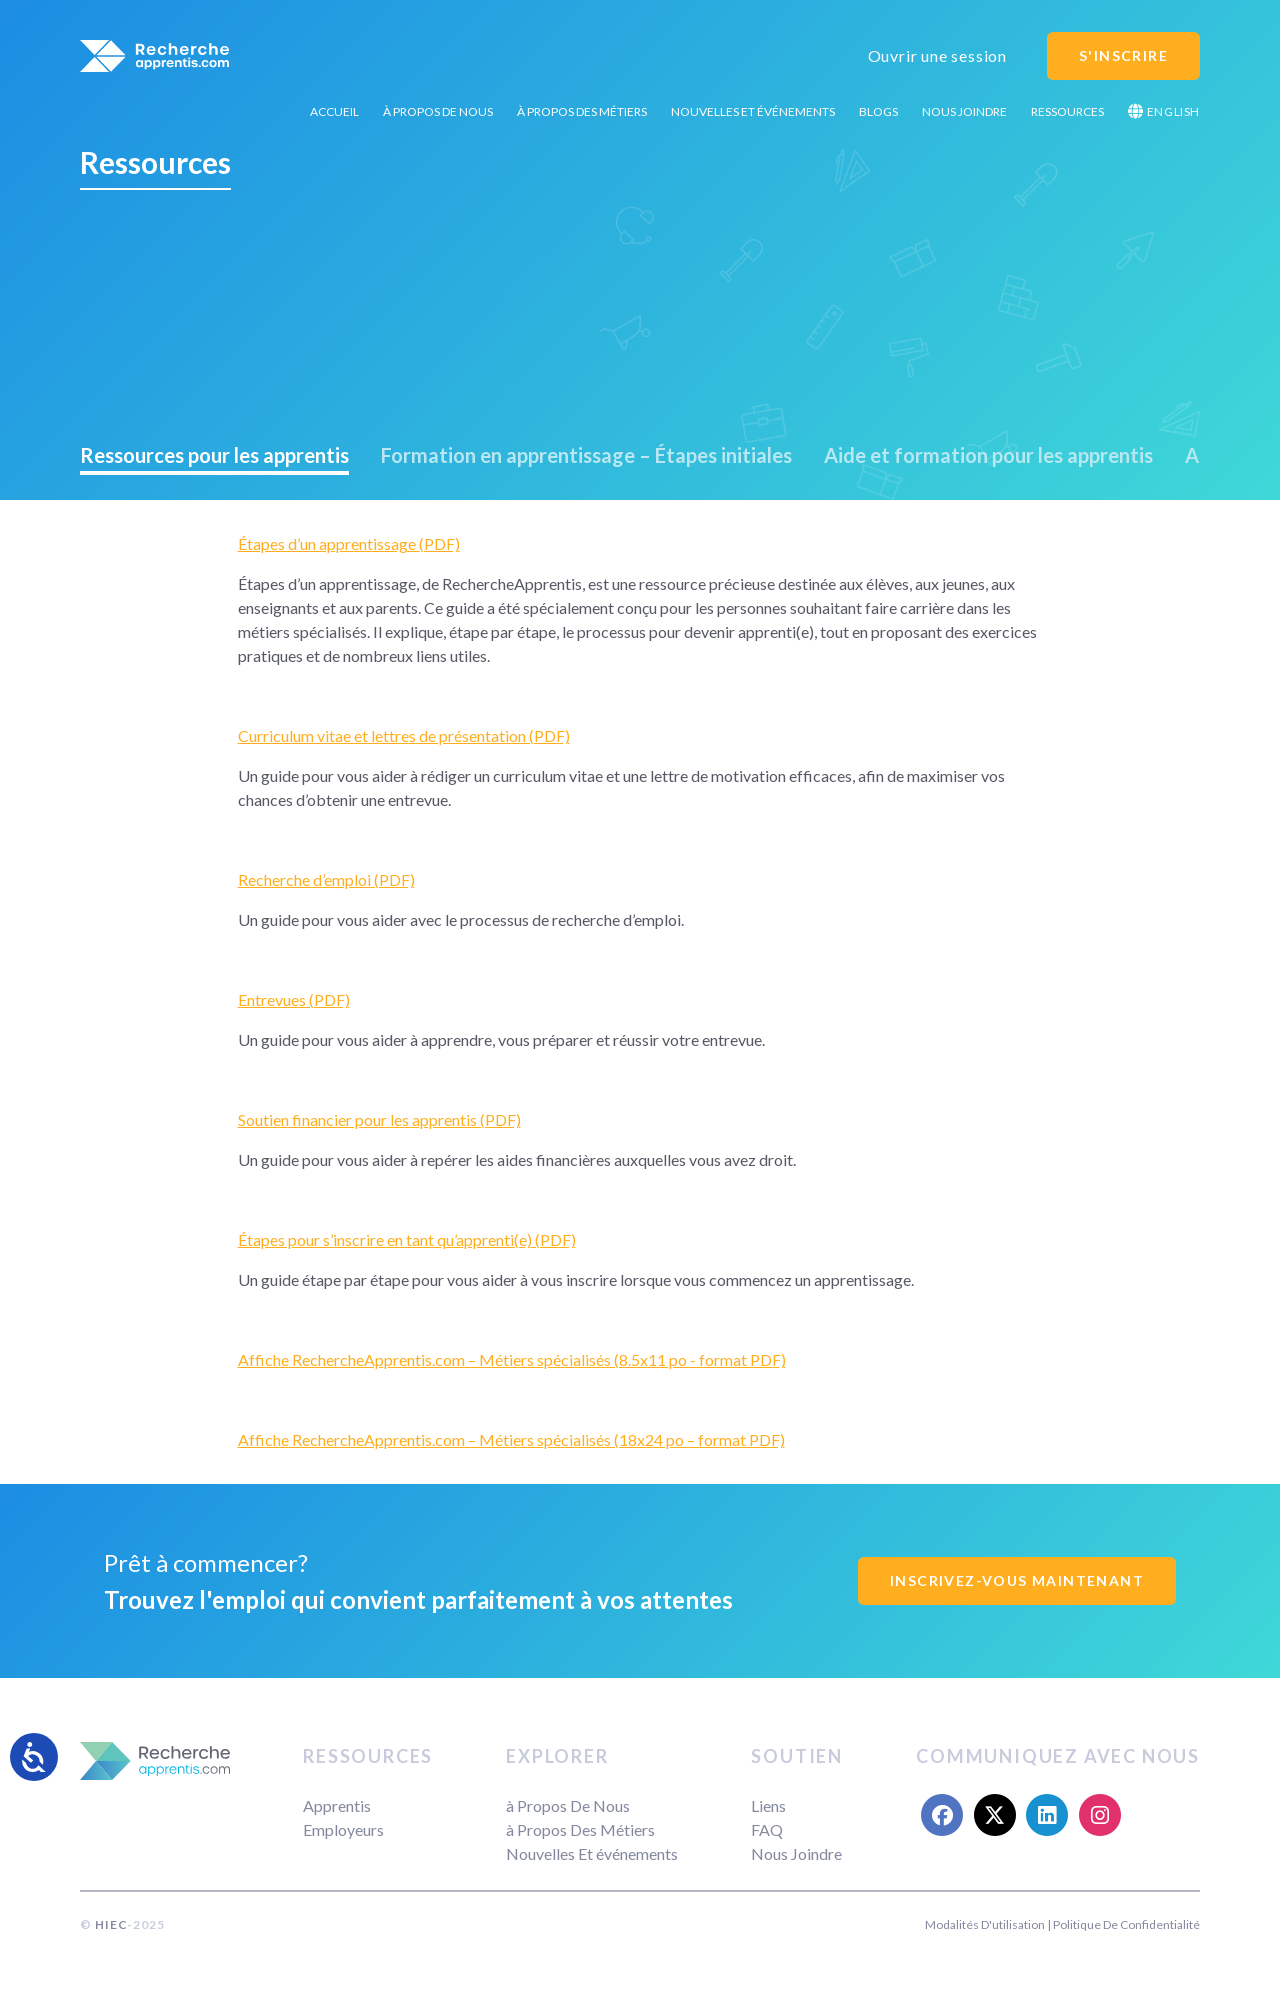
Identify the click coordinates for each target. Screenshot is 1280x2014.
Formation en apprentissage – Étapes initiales (586, 455)
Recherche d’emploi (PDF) (326, 879)
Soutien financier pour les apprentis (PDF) (379, 1119)
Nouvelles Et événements (753, 111)
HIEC (111, 1924)
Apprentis (337, 1805)
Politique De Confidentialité (1126, 1924)
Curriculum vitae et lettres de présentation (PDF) (404, 735)
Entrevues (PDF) (294, 999)
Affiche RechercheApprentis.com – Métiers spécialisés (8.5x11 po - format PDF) (512, 1359)
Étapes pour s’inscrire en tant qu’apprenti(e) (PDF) (407, 1239)
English (1164, 111)
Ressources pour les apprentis (214, 455)
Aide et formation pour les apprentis (988, 455)
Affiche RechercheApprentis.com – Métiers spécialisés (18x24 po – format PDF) (511, 1439)
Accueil (334, 111)
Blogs (878, 111)
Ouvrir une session (937, 55)
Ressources (1067, 111)
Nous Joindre (964, 111)
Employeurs (343, 1829)
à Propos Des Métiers (582, 111)
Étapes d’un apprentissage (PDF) (349, 543)
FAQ (767, 1829)
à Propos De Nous (438, 111)
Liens (768, 1805)
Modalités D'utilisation (985, 1924)
